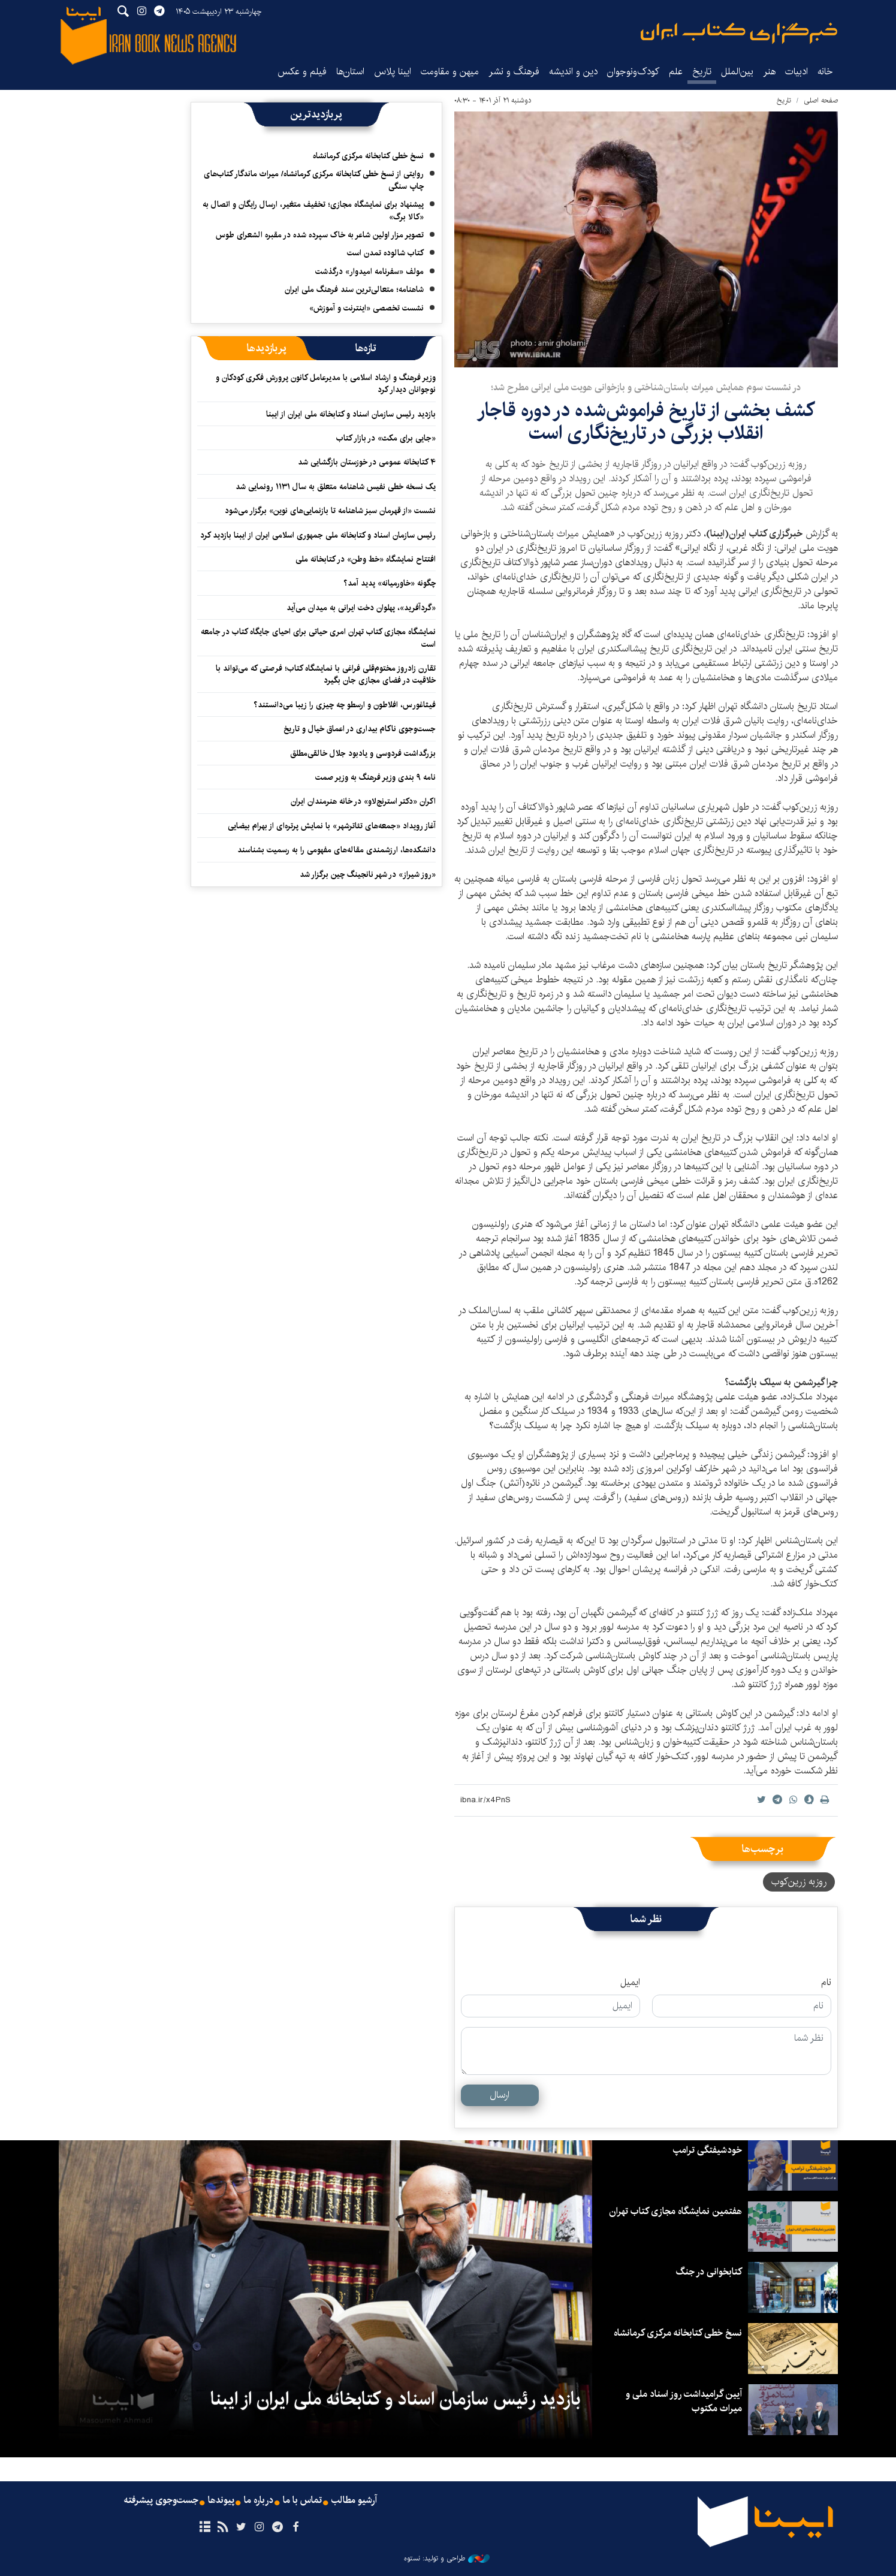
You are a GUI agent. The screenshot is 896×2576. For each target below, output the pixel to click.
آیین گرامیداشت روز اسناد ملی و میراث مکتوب (683, 2401)
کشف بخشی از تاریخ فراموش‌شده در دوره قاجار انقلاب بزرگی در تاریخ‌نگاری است (645, 421)
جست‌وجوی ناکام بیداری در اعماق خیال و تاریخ (359, 728)
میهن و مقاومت (450, 72)
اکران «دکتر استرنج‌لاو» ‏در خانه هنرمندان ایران (363, 801)
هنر (769, 72)
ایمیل (630, 1982)
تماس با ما (302, 2500)
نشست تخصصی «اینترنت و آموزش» (366, 308)
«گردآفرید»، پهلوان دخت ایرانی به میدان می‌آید (361, 607)
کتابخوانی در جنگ (709, 2272)
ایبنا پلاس (392, 72)
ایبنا (739, 33)
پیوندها (221, 2500)
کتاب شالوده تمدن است (385, 253)
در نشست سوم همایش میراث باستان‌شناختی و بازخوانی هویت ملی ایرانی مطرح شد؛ (646, 387)
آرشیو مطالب (354, 2500)
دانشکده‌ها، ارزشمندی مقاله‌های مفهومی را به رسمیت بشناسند (336, 849)
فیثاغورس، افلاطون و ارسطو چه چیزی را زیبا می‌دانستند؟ (345, 704)
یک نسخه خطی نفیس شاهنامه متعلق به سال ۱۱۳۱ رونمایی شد (336, 486)
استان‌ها (350, 72)
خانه (825, 72)
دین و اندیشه (573, 72)
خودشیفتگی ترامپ (707, 2150)
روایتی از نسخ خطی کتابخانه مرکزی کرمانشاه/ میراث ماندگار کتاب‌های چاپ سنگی (314, 179)
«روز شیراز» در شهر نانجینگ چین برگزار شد (368, 874)
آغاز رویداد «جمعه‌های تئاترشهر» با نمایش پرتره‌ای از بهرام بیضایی (332, 825)
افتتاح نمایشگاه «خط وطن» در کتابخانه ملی (365, 559)
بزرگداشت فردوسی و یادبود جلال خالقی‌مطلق (363, 753)
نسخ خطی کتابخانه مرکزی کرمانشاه (368, 155)
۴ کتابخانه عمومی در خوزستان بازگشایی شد (367, 462)
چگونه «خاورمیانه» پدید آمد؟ (389, 583)
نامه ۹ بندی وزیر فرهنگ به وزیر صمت (375, 777)
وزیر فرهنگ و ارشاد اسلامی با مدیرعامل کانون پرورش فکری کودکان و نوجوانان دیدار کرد (326, 383)
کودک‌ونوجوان (633, 72)
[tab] (365, 348)
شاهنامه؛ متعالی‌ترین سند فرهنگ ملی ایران (354, 289)
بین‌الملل (737, 72)
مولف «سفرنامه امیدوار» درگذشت (369, 271)
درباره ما (258, 2500)
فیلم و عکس (302, 72)
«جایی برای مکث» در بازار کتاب (386, 438)
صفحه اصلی (821, 100)
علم (676, 72)
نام (826, 1982)
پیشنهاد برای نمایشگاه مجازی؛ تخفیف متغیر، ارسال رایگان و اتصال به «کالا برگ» (313, 210)
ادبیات (796, 72)
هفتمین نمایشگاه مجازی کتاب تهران (675, 2211)
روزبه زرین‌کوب (798, 1882)
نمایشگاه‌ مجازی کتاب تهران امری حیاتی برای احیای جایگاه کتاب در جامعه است (318, 637)
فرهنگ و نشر (513, 72)
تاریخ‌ (701, 72)
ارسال (499, 2095)
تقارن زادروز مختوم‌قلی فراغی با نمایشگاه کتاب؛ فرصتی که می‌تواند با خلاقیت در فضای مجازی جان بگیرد (326, 674)
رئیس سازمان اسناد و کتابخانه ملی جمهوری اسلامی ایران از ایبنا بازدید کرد (318, 535)
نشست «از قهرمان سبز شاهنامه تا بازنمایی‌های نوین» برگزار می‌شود (330, 510)
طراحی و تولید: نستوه (447, 2558)
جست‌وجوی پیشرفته (161, 2500)
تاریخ (784, 100)
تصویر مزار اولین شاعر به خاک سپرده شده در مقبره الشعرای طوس (320, 235)
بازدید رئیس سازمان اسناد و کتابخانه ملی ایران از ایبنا (351, 414)
